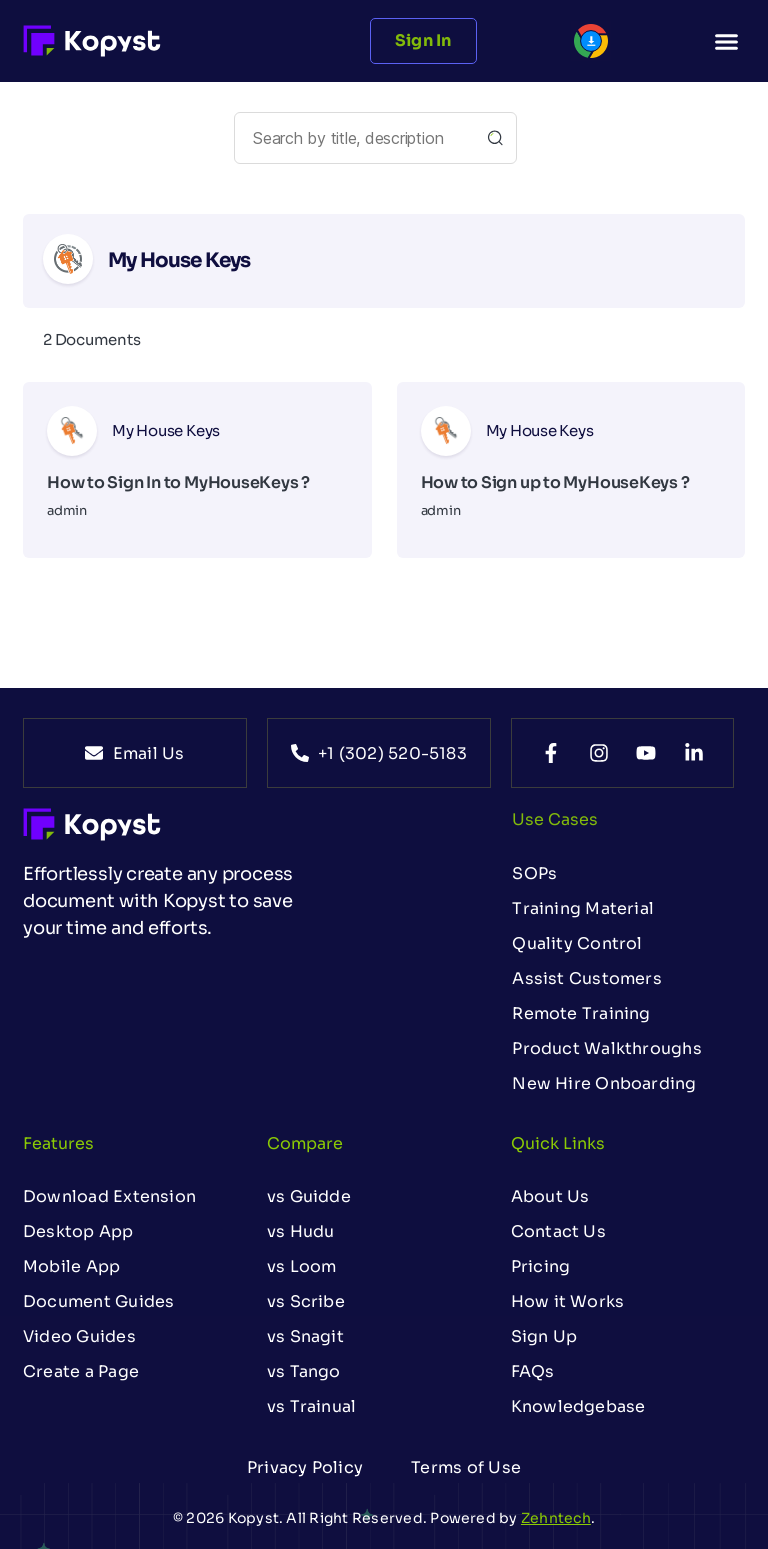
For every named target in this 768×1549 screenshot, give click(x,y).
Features (58, 1143)
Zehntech (556, 1518)
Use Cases (555, 819)
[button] (726, 41)
